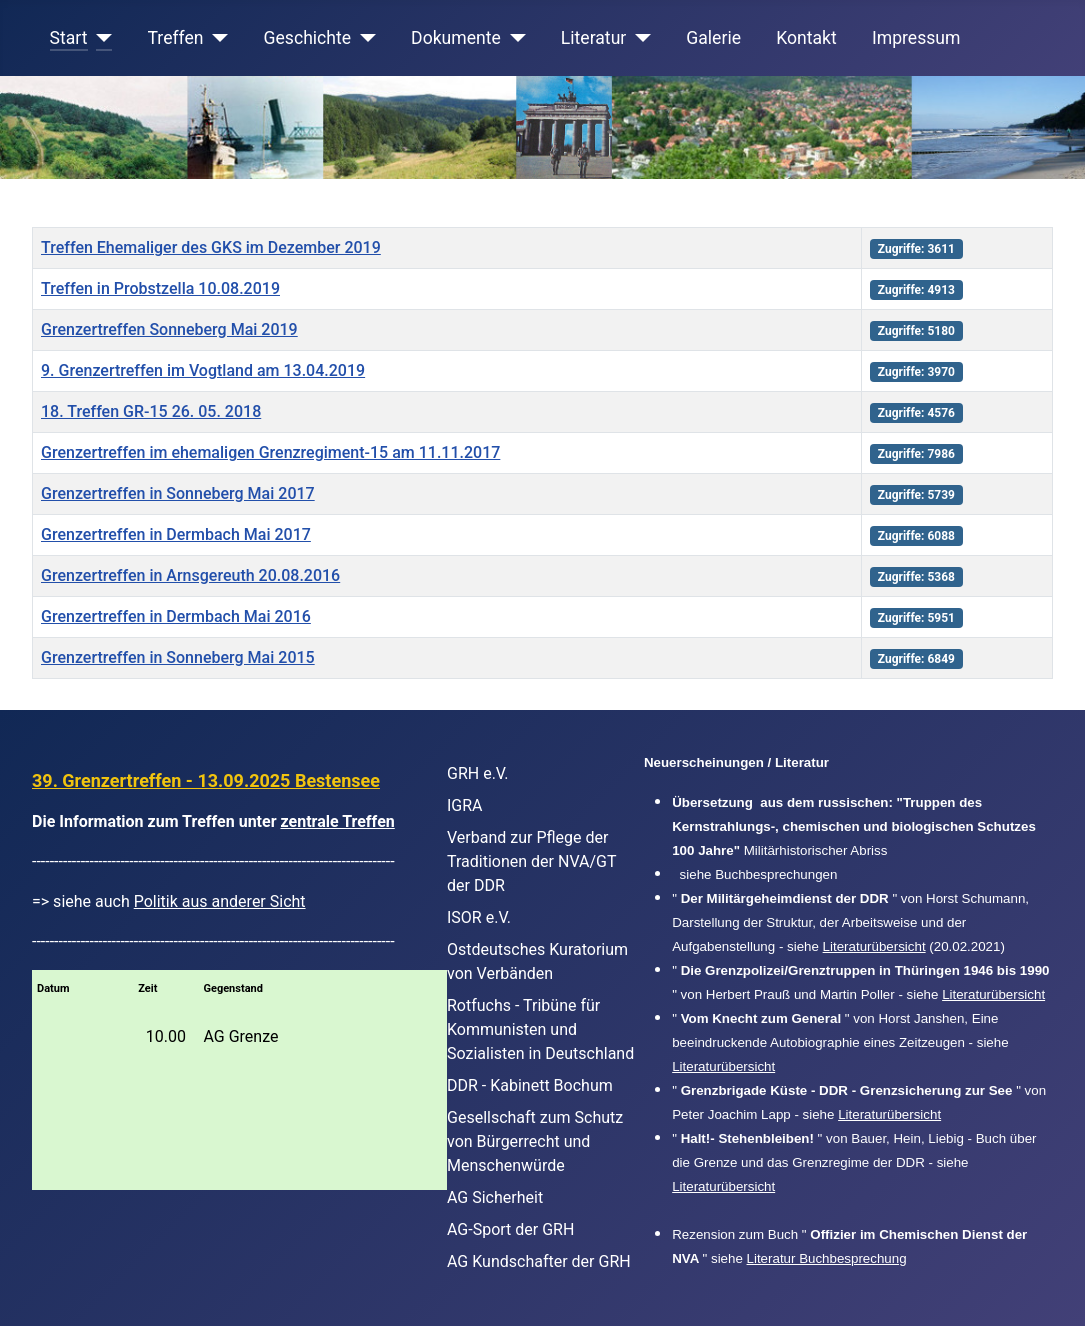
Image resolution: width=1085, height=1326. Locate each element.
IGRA (465, 805)
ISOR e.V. (479, 917)
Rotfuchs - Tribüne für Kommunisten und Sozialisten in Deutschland (540, 1029)
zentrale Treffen (338, 821)
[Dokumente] (513, 38)
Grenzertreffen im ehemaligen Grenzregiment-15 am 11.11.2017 (270, 452)
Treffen (176, 38)
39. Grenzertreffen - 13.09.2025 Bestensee (206, 780)
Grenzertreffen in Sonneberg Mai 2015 (178, 657)
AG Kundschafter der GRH (539, 1261)
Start (69, 38)
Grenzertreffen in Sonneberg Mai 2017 (178, 493)
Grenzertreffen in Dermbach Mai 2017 (176, 534)
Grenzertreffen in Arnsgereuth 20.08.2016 (190, 575)
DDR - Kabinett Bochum (530, 1085)
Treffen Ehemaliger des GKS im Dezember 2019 (211, 247)
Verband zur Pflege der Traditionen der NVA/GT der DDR (531, 861)
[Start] (100, 38)
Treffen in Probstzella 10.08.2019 (160, 288)
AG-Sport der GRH (510, 1229)
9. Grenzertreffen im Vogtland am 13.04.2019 (203, 370)
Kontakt (806, 38)
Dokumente (456, 38)
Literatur (593, 38)
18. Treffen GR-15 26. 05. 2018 (151, 411)
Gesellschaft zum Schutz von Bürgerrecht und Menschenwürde (535, 1141)
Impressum (916, 38)
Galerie (713, 38)
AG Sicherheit (495, 1197)
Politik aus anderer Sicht (220, 901)
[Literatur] (638, 38)
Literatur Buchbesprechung (827, 1258)
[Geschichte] (363, 38)
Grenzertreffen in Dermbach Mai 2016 (176, 616)
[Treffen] (216, 38)
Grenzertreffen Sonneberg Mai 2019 (169, 329)
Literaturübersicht (874, 946)
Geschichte (308, 38)
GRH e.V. (478, 773)
